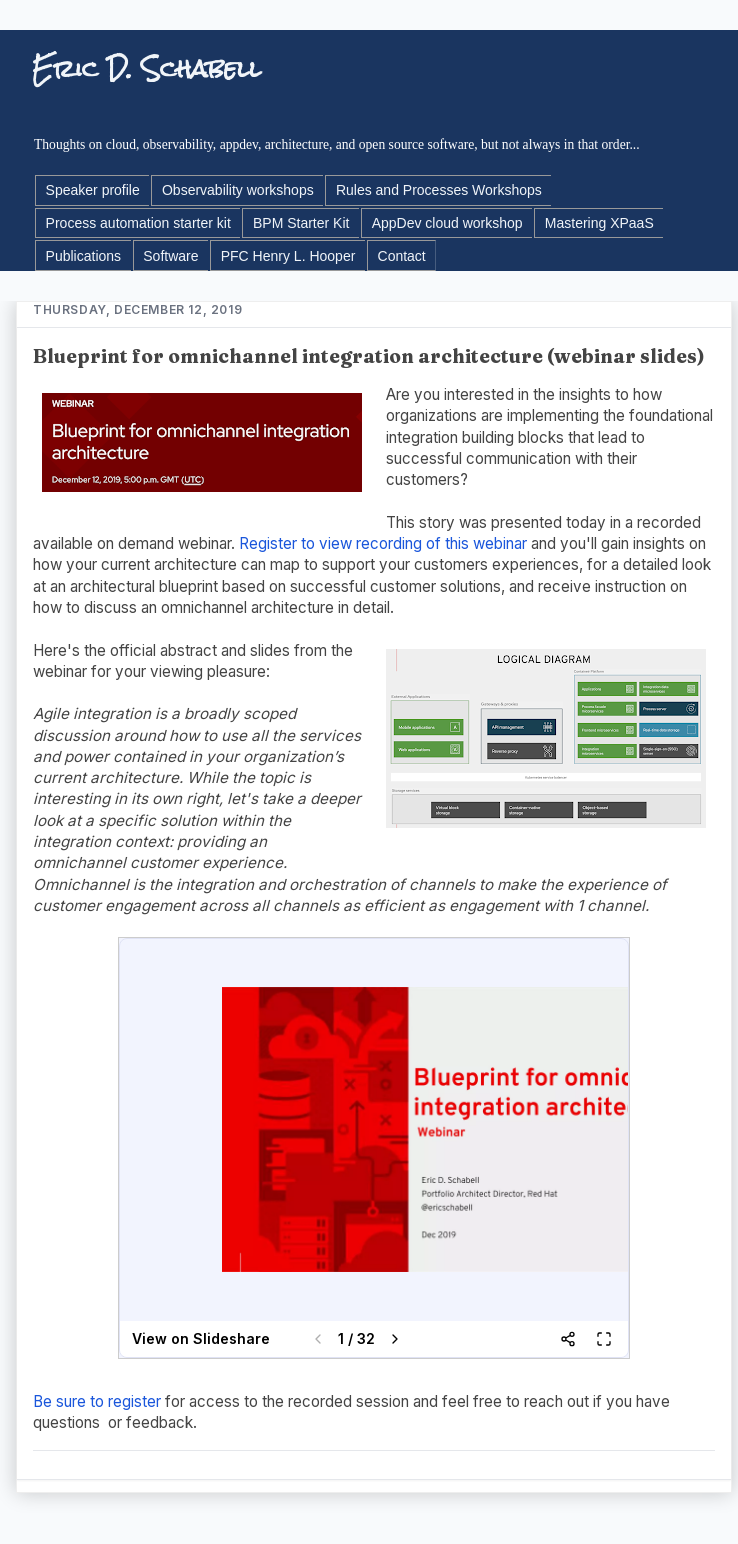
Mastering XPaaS (599, 223)
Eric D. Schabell (146, 68)
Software (170, 256)
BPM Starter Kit (301, 223)
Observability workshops (238, 190)
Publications (84, 256)
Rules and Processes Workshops (439, 190)
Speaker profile (93, 190)
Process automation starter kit (138, 223)
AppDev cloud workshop (447, 223)
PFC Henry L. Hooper (288, 256)
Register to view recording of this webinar (383, 543)
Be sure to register (97, 1401)
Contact (402, 256)
